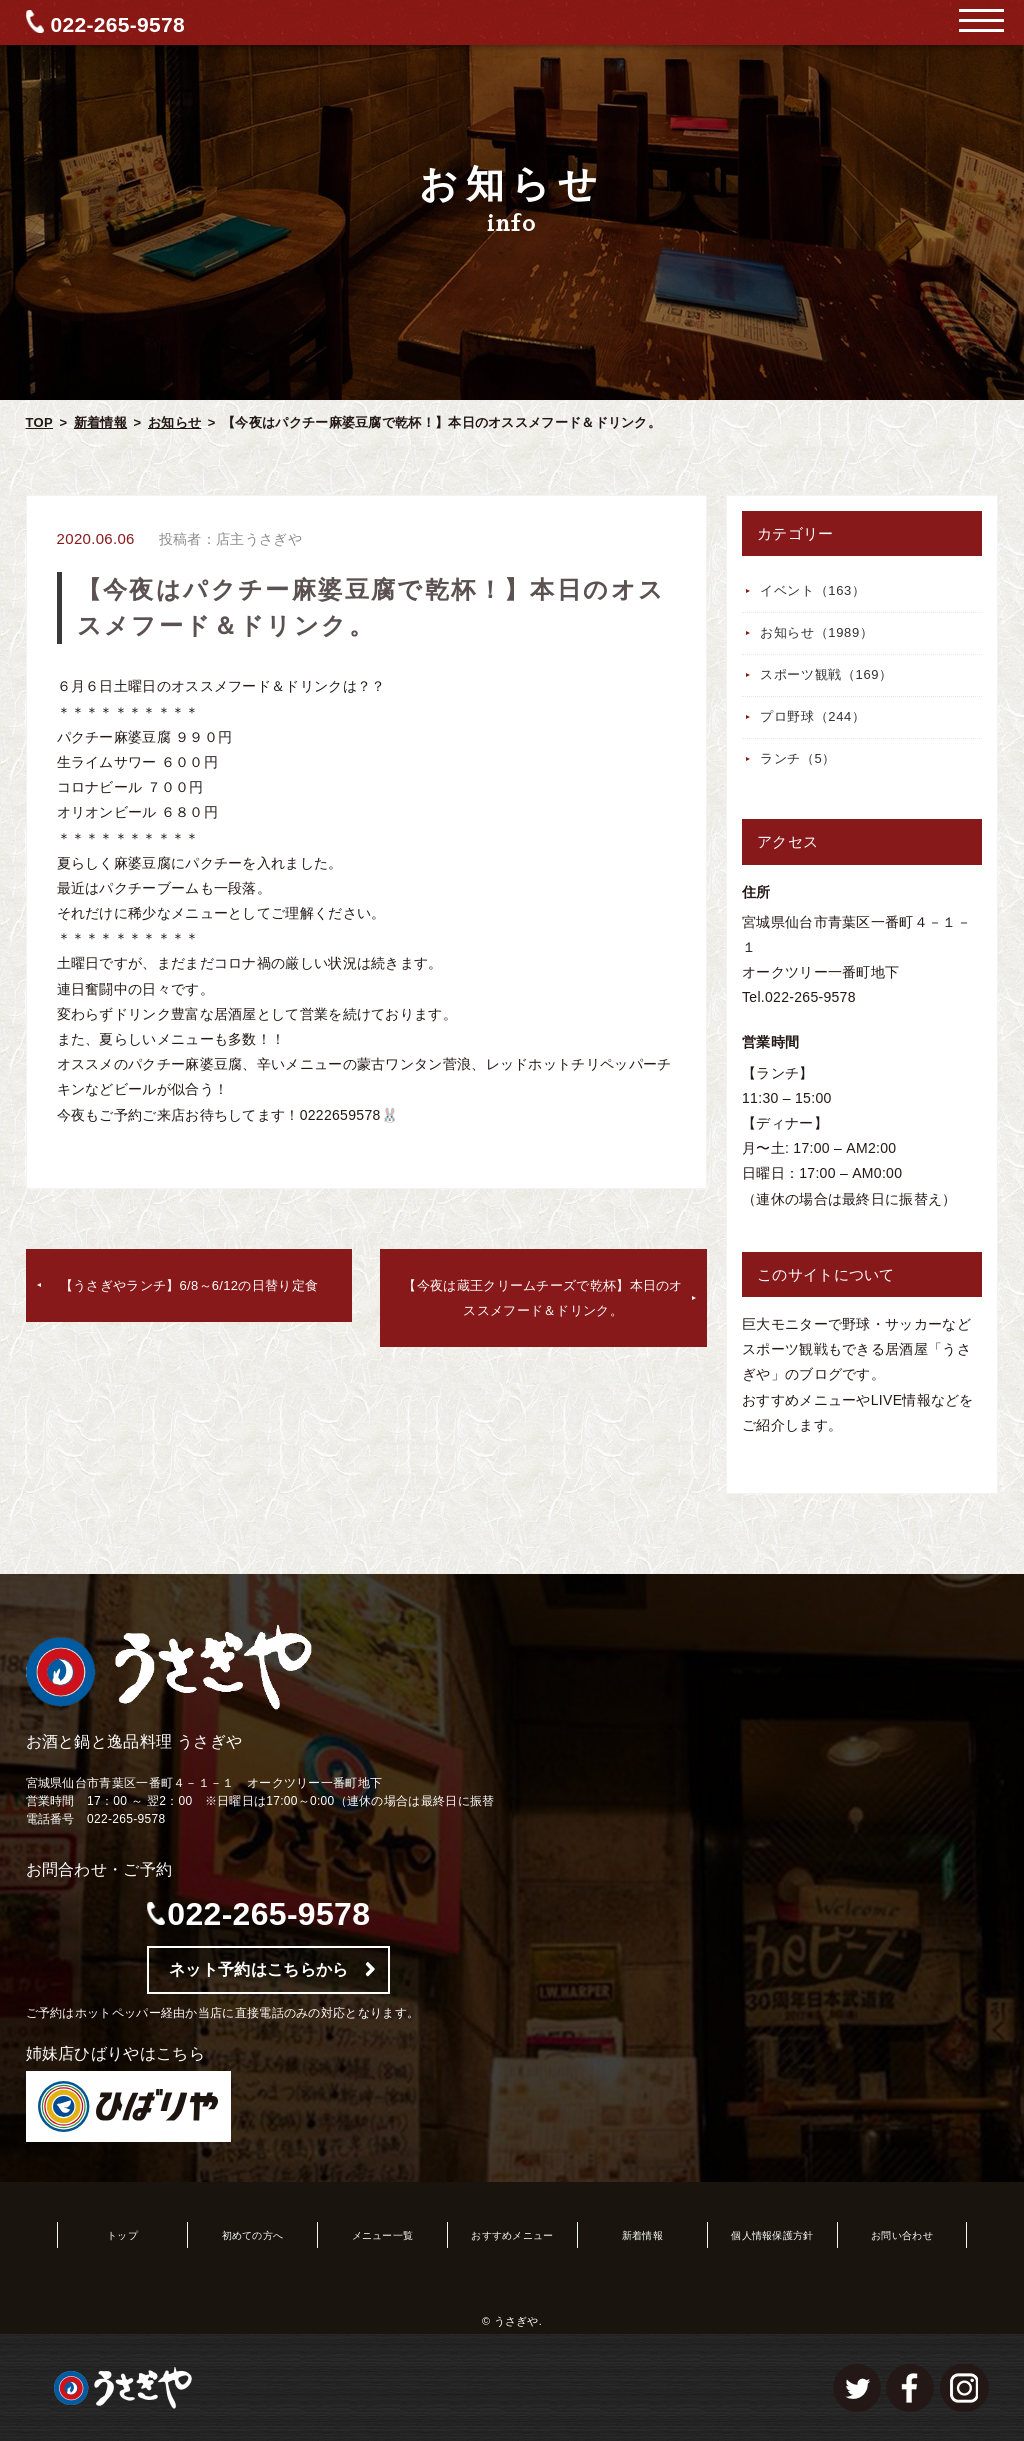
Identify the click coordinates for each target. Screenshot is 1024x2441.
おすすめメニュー (512, 2235)
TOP (39, 422)
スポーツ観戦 (826, 674)
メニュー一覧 (383, 2235)
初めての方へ (253, 2235)
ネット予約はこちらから (258, 1969)
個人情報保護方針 (772, 2235)
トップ (122, 2235)
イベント (813, 590)
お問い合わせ (902, 2235)
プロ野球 (813, 716)
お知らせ (174, 422)
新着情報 (100, 422)
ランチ (798, 758)
